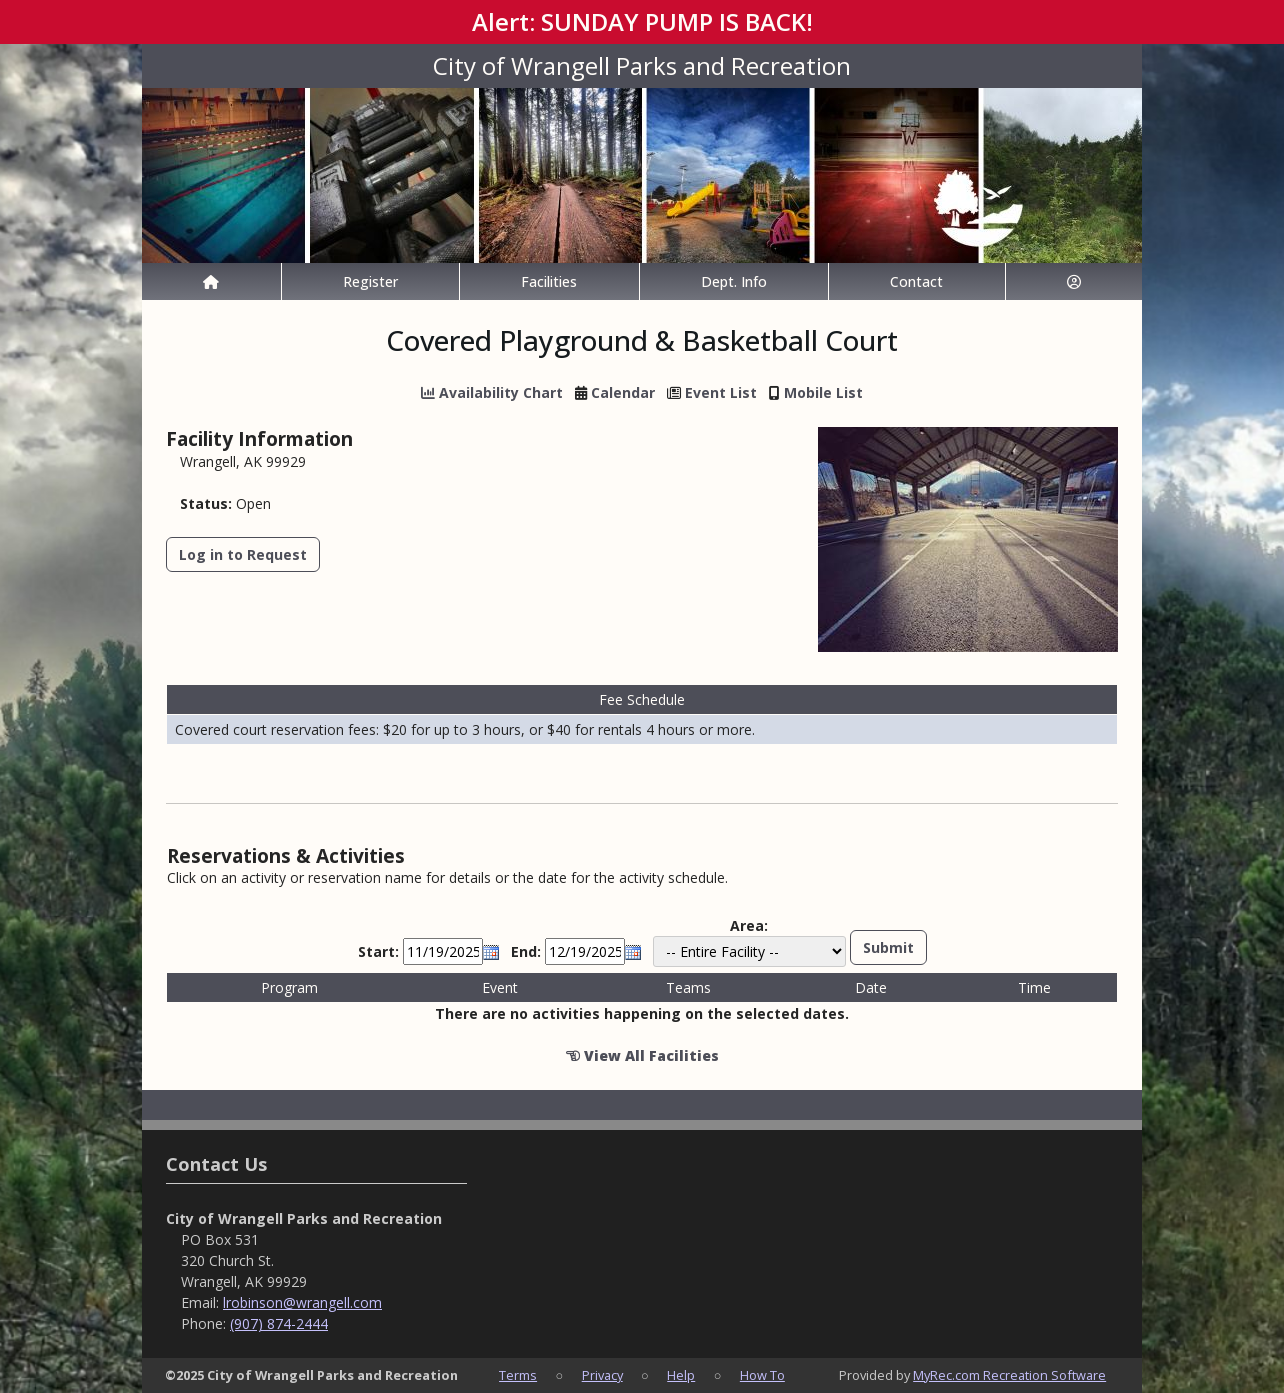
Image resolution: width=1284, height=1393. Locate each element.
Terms (518, 1375)
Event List (721, 392)
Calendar (623, 392)
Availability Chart (492, 392)
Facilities (549, 281)
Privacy (602, 1375)
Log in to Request (243, 554)
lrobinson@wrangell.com (302, 1302)
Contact (916, 281)
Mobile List (823, 392)
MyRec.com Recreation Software (1009, 1375)
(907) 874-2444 (279, 1323)
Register (370, 281)
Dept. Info (734, 281)
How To (762, 1375)
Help (681, 1375)
